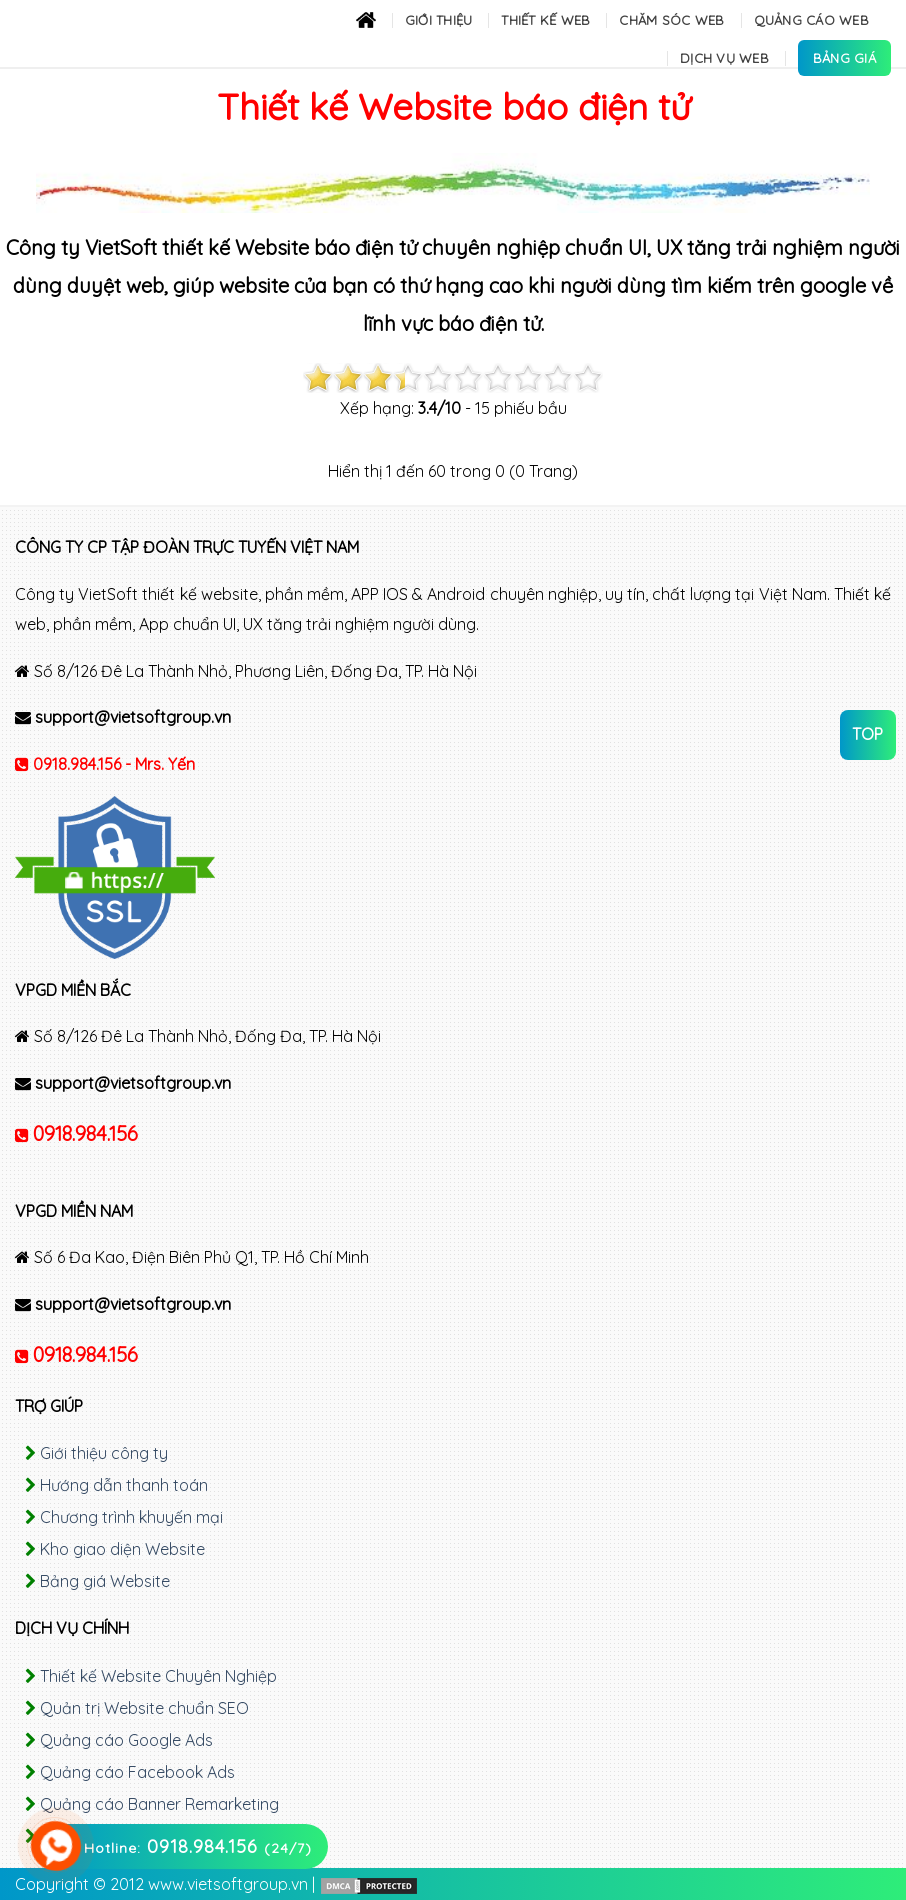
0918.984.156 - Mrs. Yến (114, 764)
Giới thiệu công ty (104, 1453)
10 (588, 378)
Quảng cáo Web (811, 20)
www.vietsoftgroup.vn (228, 1884)
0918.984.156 (85, 1133)
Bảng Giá (844, 58)
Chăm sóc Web (671, 20)
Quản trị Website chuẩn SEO (144, 1708)
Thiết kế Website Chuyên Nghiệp (158, 1676)
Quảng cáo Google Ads (126, 1740)
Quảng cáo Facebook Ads (137, 1772)
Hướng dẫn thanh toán (124, 1485)
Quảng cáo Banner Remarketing (159, 1804)
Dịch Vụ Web (724, 58)
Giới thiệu (439, 20)
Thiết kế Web (545, 20)
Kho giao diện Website (122, 1549)
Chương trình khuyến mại (131, 1517)
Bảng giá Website (105, 1581)
